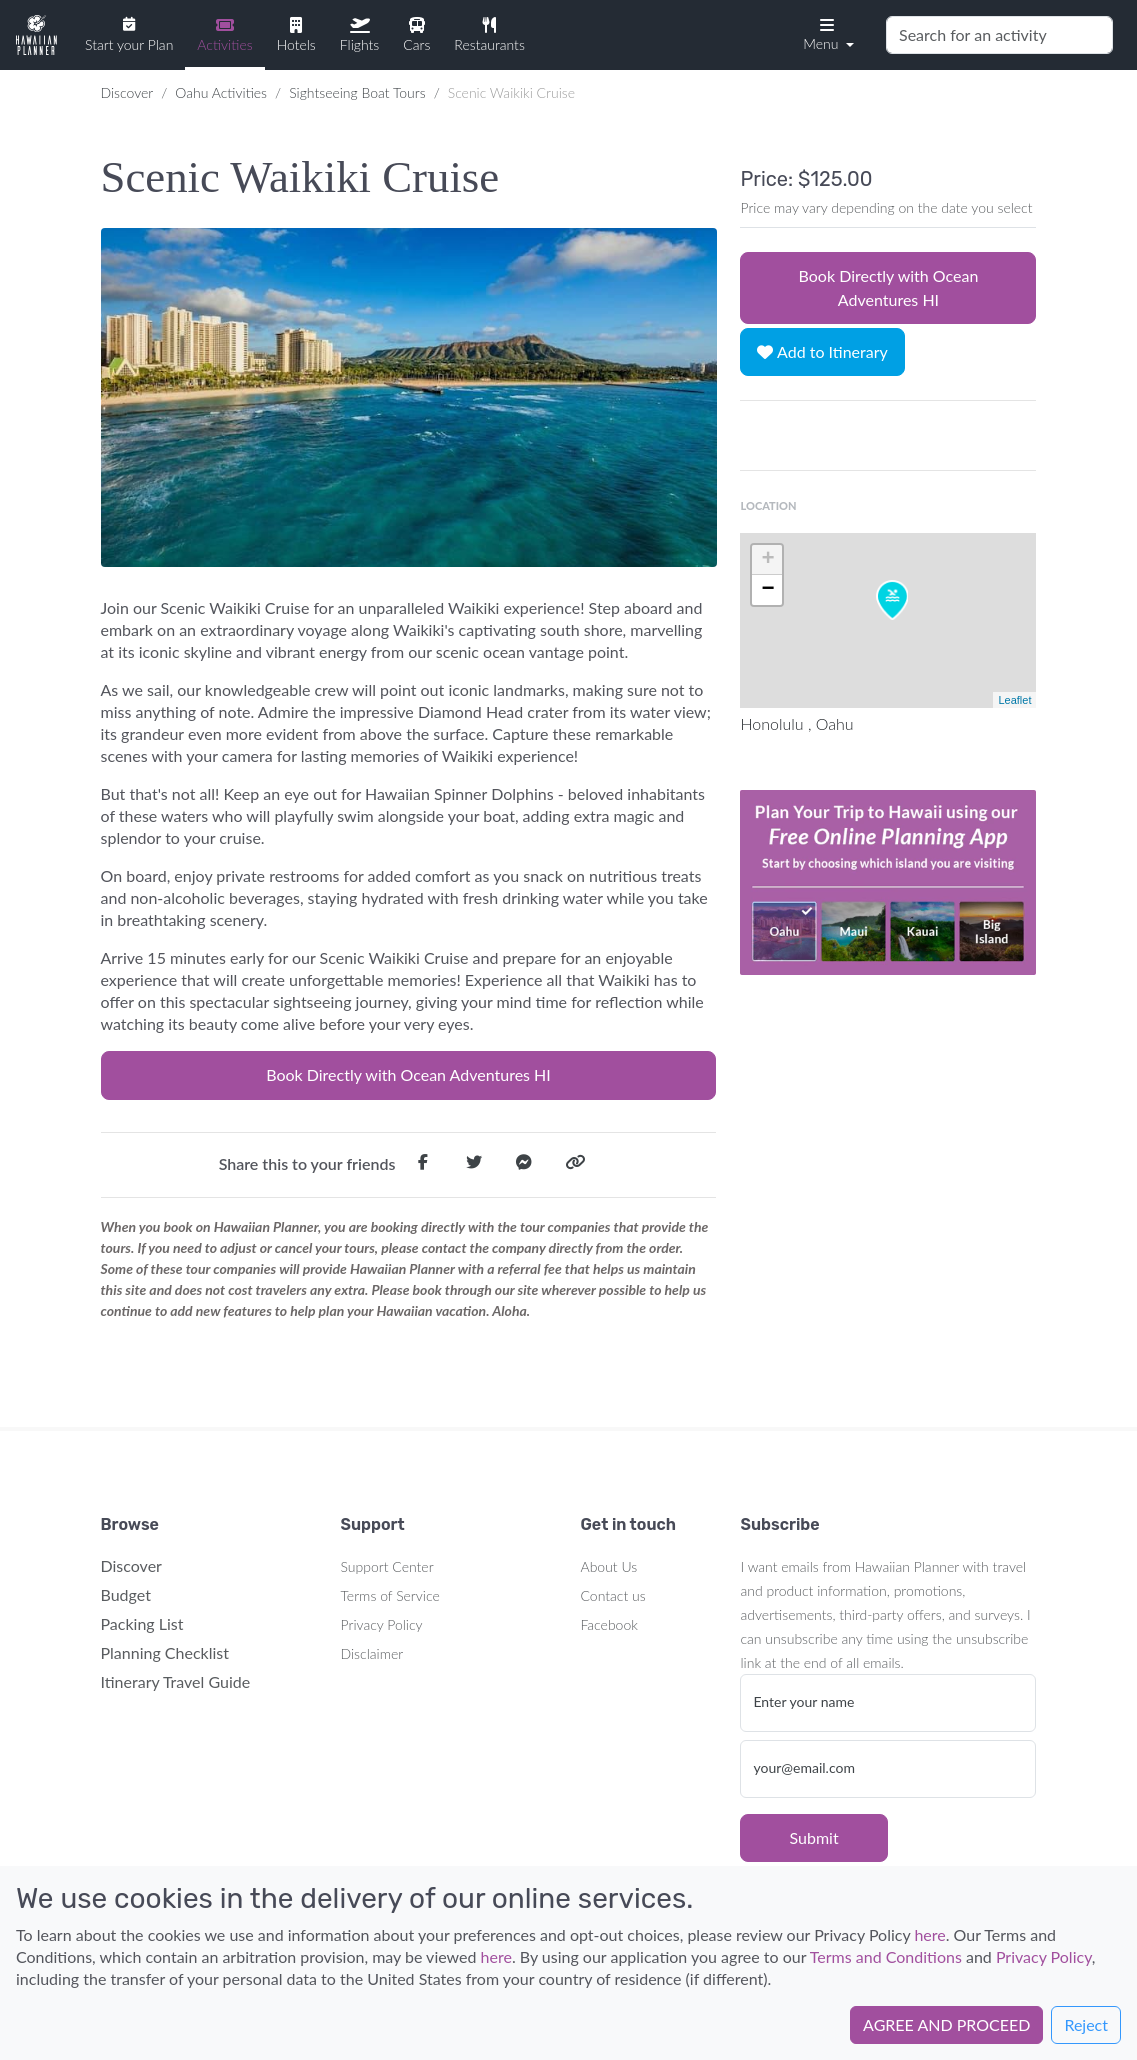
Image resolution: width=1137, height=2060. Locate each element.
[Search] (999, 35)
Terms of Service (390, 1595)
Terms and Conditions (886, 1956)
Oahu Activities (221, 92)
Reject (1086, 2024)
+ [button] (767, 560)
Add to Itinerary (822, 351)
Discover (127, 92)
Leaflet (1014, 700)
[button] (826, 33)
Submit (813, 1837)
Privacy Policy (382, 1624)
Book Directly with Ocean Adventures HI (408, 1074)
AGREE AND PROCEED (946, 2024)
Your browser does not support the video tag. (888, 882)
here (929, 1934)
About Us (609, 1566)
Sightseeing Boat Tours (357, 92)
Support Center (387, 1566)
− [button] (767, 590)
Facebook (609, 1624)
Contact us (613, 1595)
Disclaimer (372, 1653)
